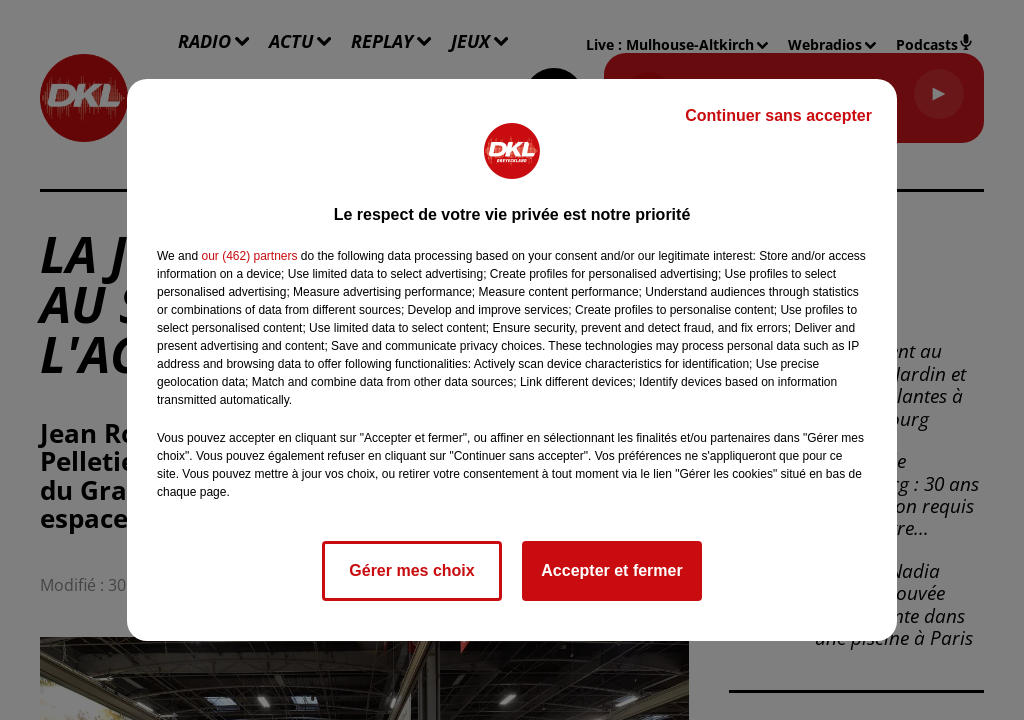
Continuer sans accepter (778, 115)
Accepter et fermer (611, 570)
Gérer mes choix (411, 570)
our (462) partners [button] (249, 256)
